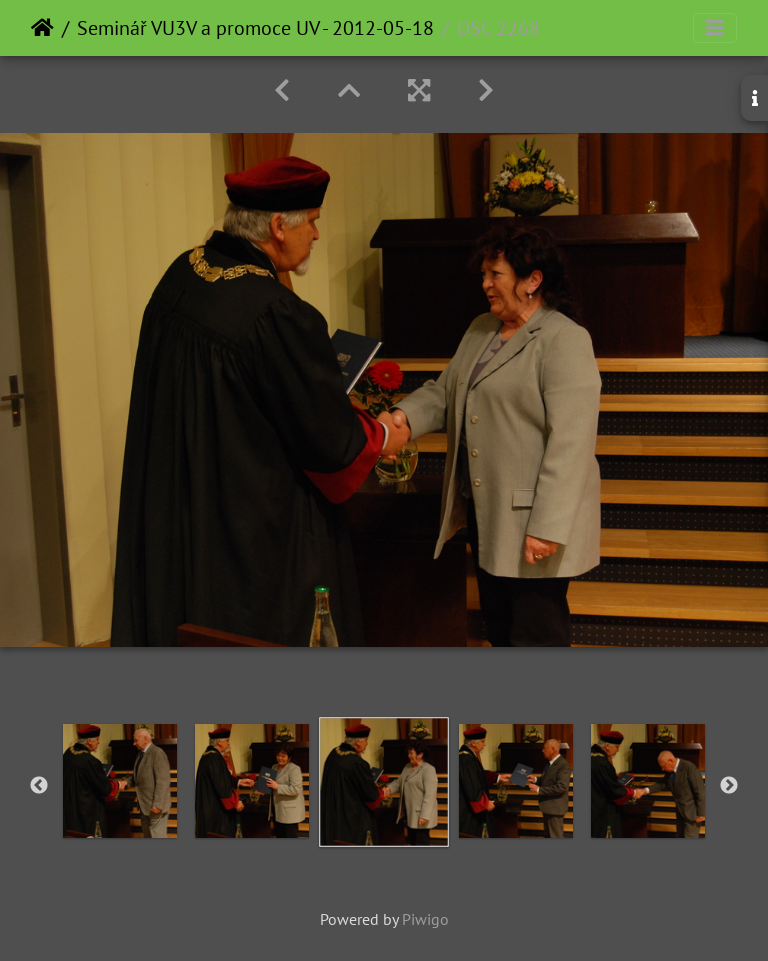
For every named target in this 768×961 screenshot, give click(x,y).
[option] (120, 781)
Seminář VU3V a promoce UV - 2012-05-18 (255, 28)
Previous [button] (39, 786)
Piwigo (425, 919)
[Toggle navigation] (715, 28)
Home (42, 28)
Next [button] (729, 786)
